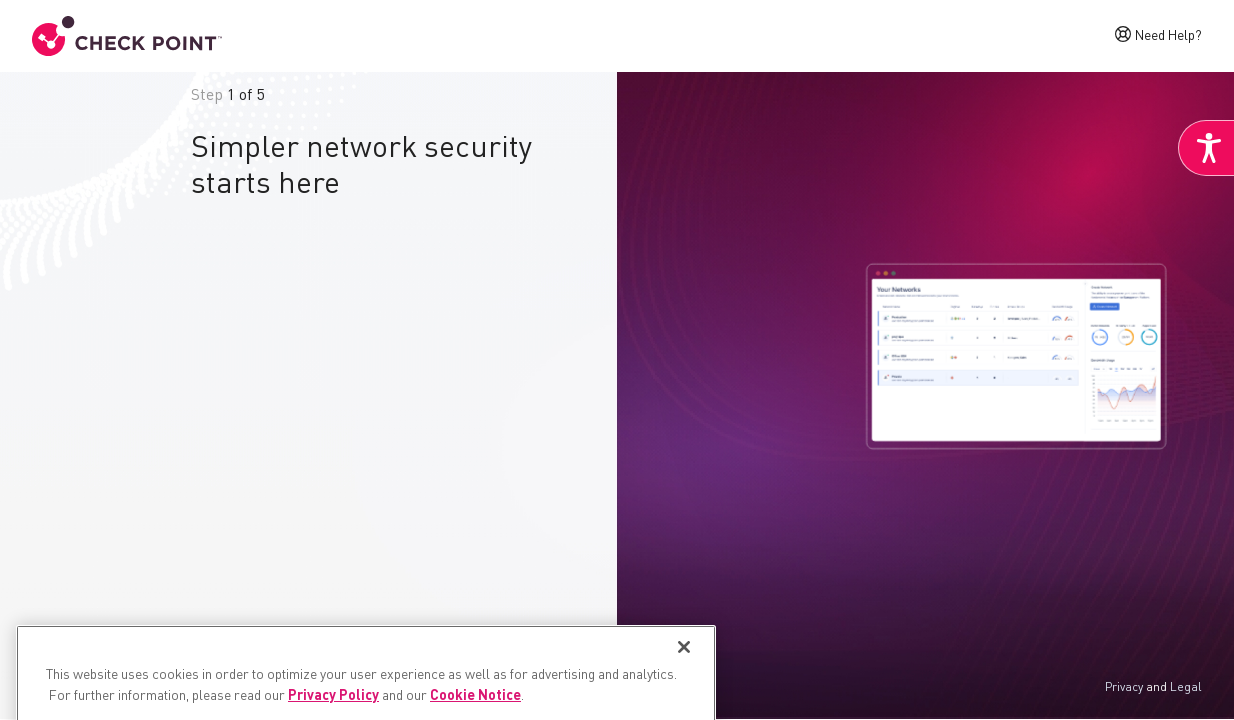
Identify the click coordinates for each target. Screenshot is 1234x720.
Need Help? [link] (1168, 34)
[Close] (684, 691)
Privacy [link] (1124, 688)
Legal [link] (1186, 688)
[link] (1206, 148)
